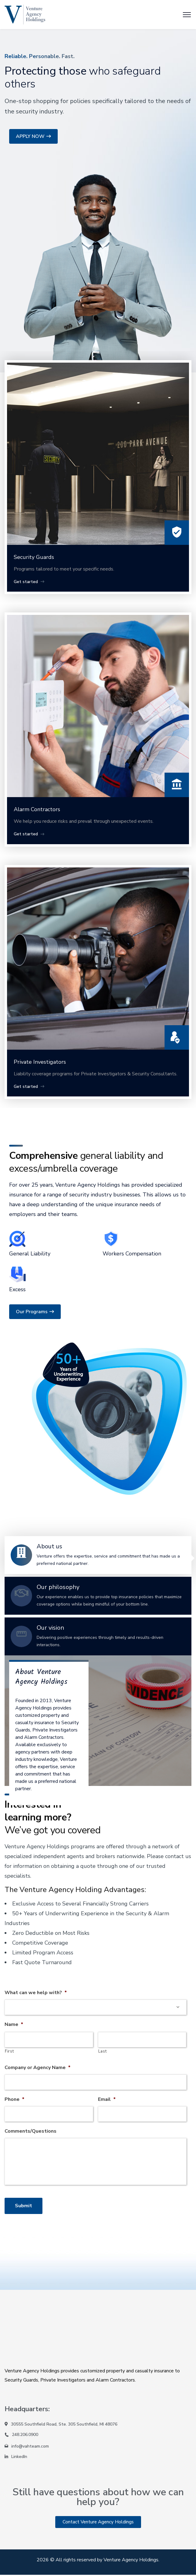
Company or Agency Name (38, 2067)
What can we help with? (36, 1993)
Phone (14, 2099)
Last (102, 2051)
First (9, 2051)
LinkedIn (19, 2458)
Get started (30, 582)
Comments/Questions (30, 2131)
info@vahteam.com (30, 2447)
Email (107, 2099)
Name (14, 2024)
